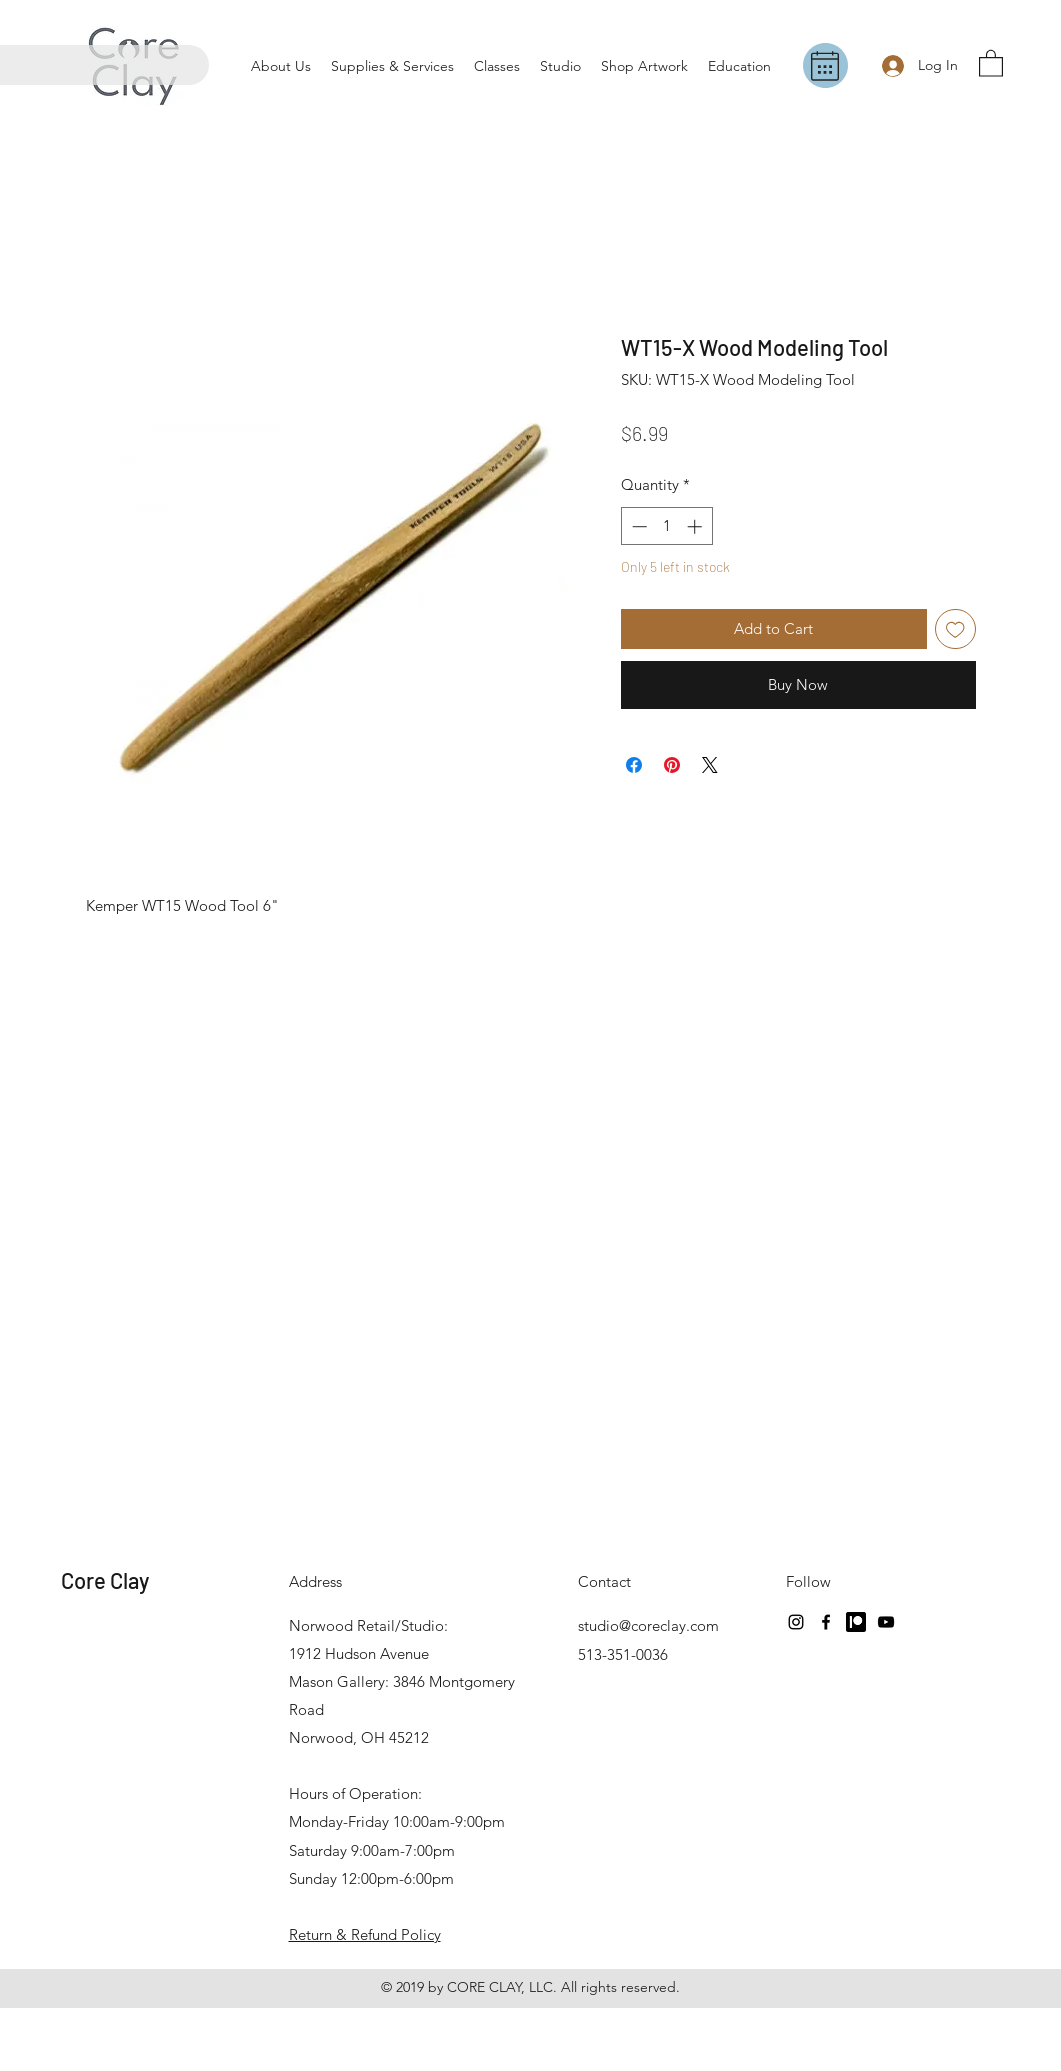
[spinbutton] (666, 526)
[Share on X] (710, 765)
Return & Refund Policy (365, 1934)
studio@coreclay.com (648, 1625)
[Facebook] (826, 1622)
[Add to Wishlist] (955, 629)
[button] (991, 62)
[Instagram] (796, 1622)
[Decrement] (637, 526)
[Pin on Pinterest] (672, 765)
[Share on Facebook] (634, 765)
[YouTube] (886, 1622)
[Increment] (696, 526)
